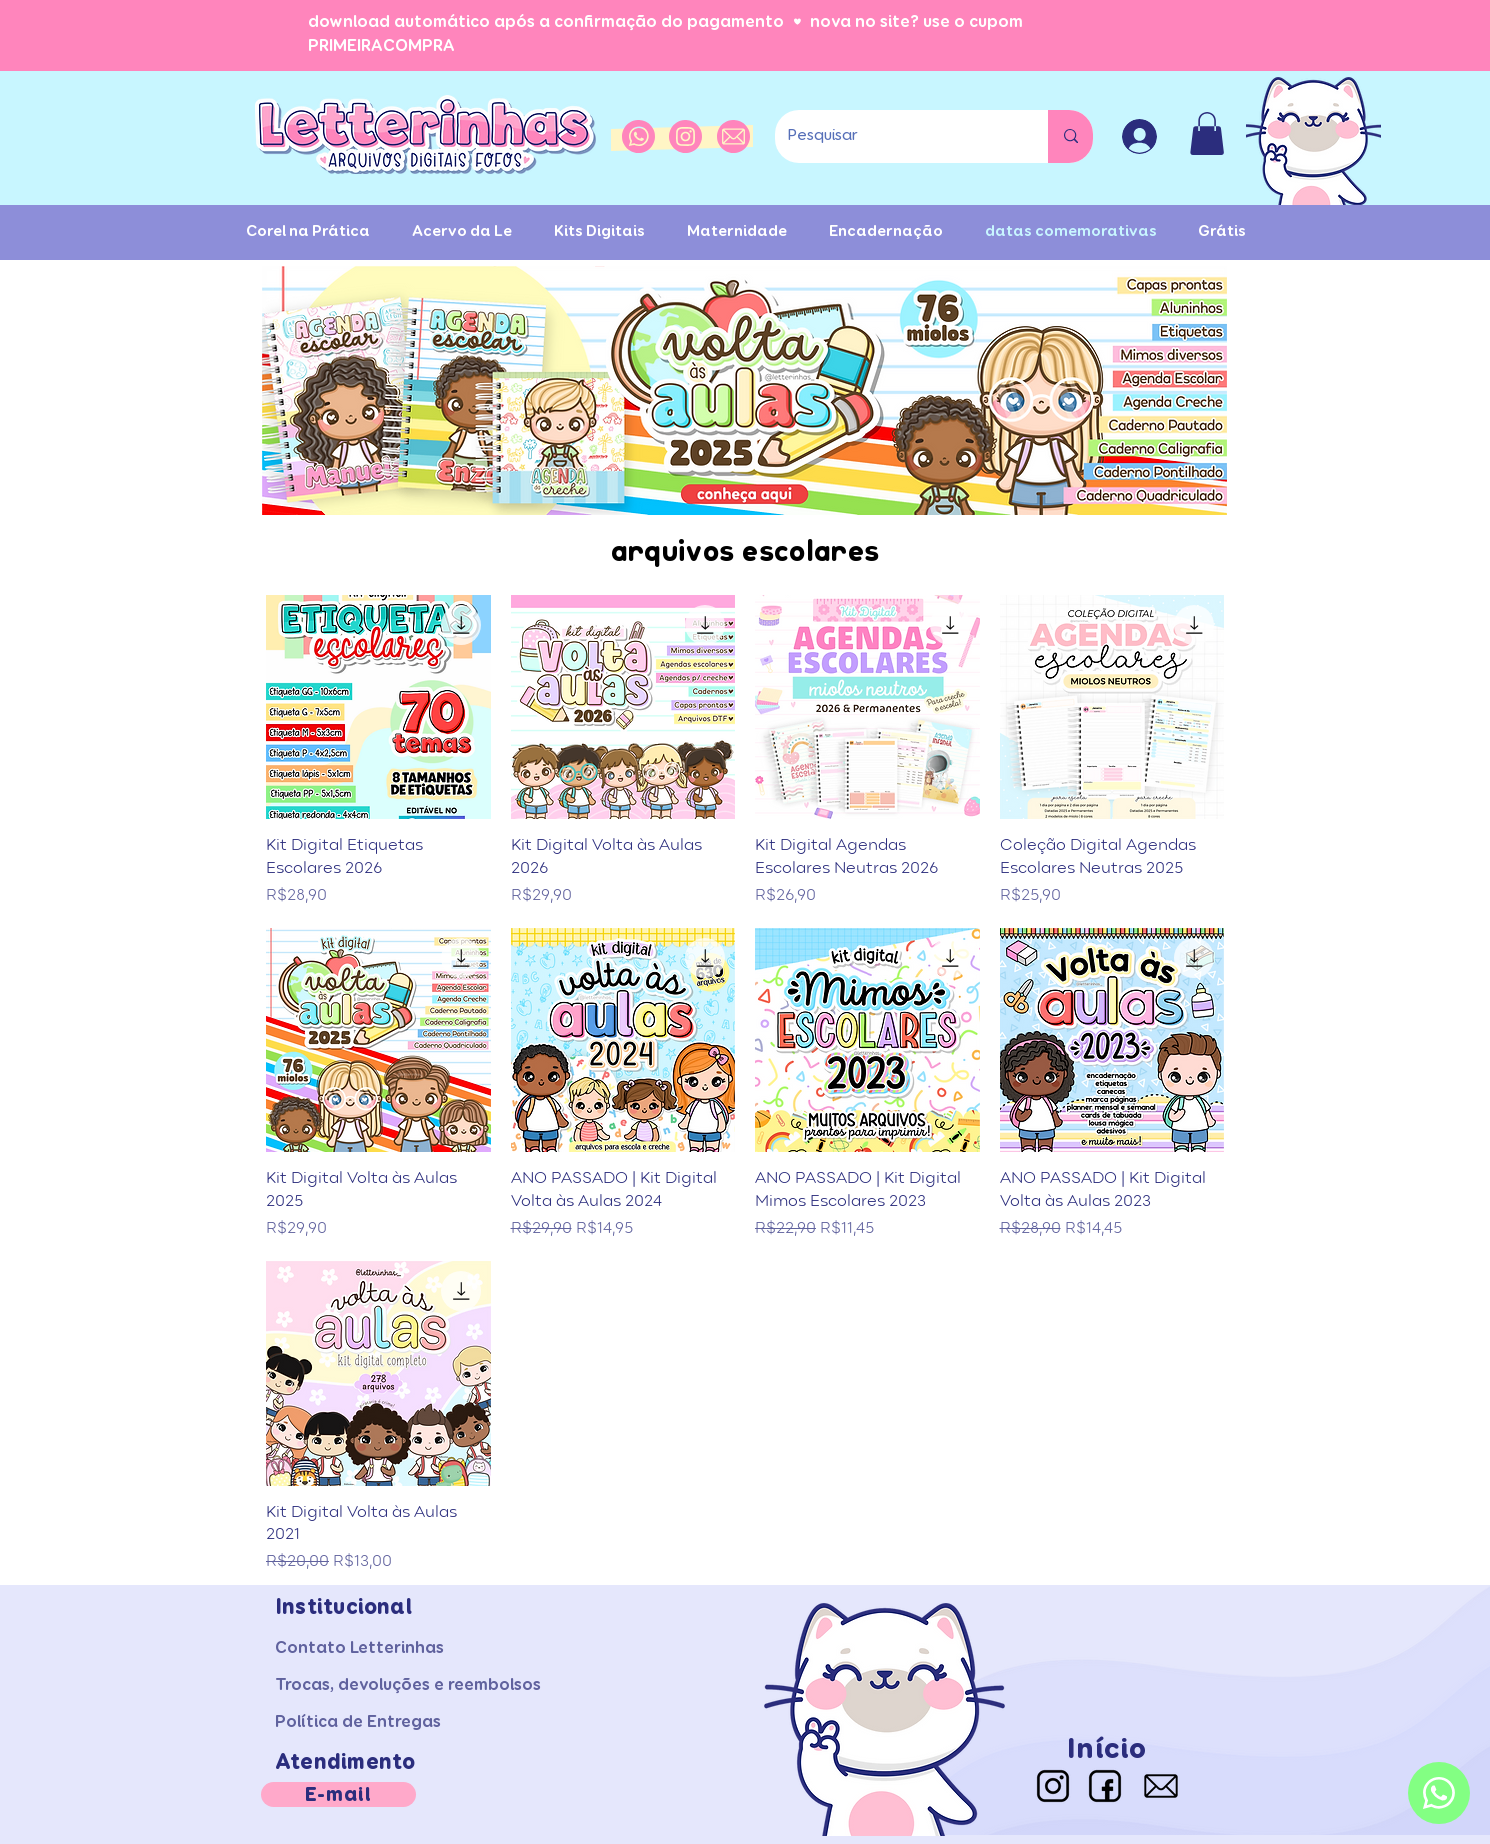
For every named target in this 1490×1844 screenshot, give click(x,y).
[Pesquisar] (896, 136)
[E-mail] (338, 1794)
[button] (1207, 133)
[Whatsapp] (1439, 1793)
